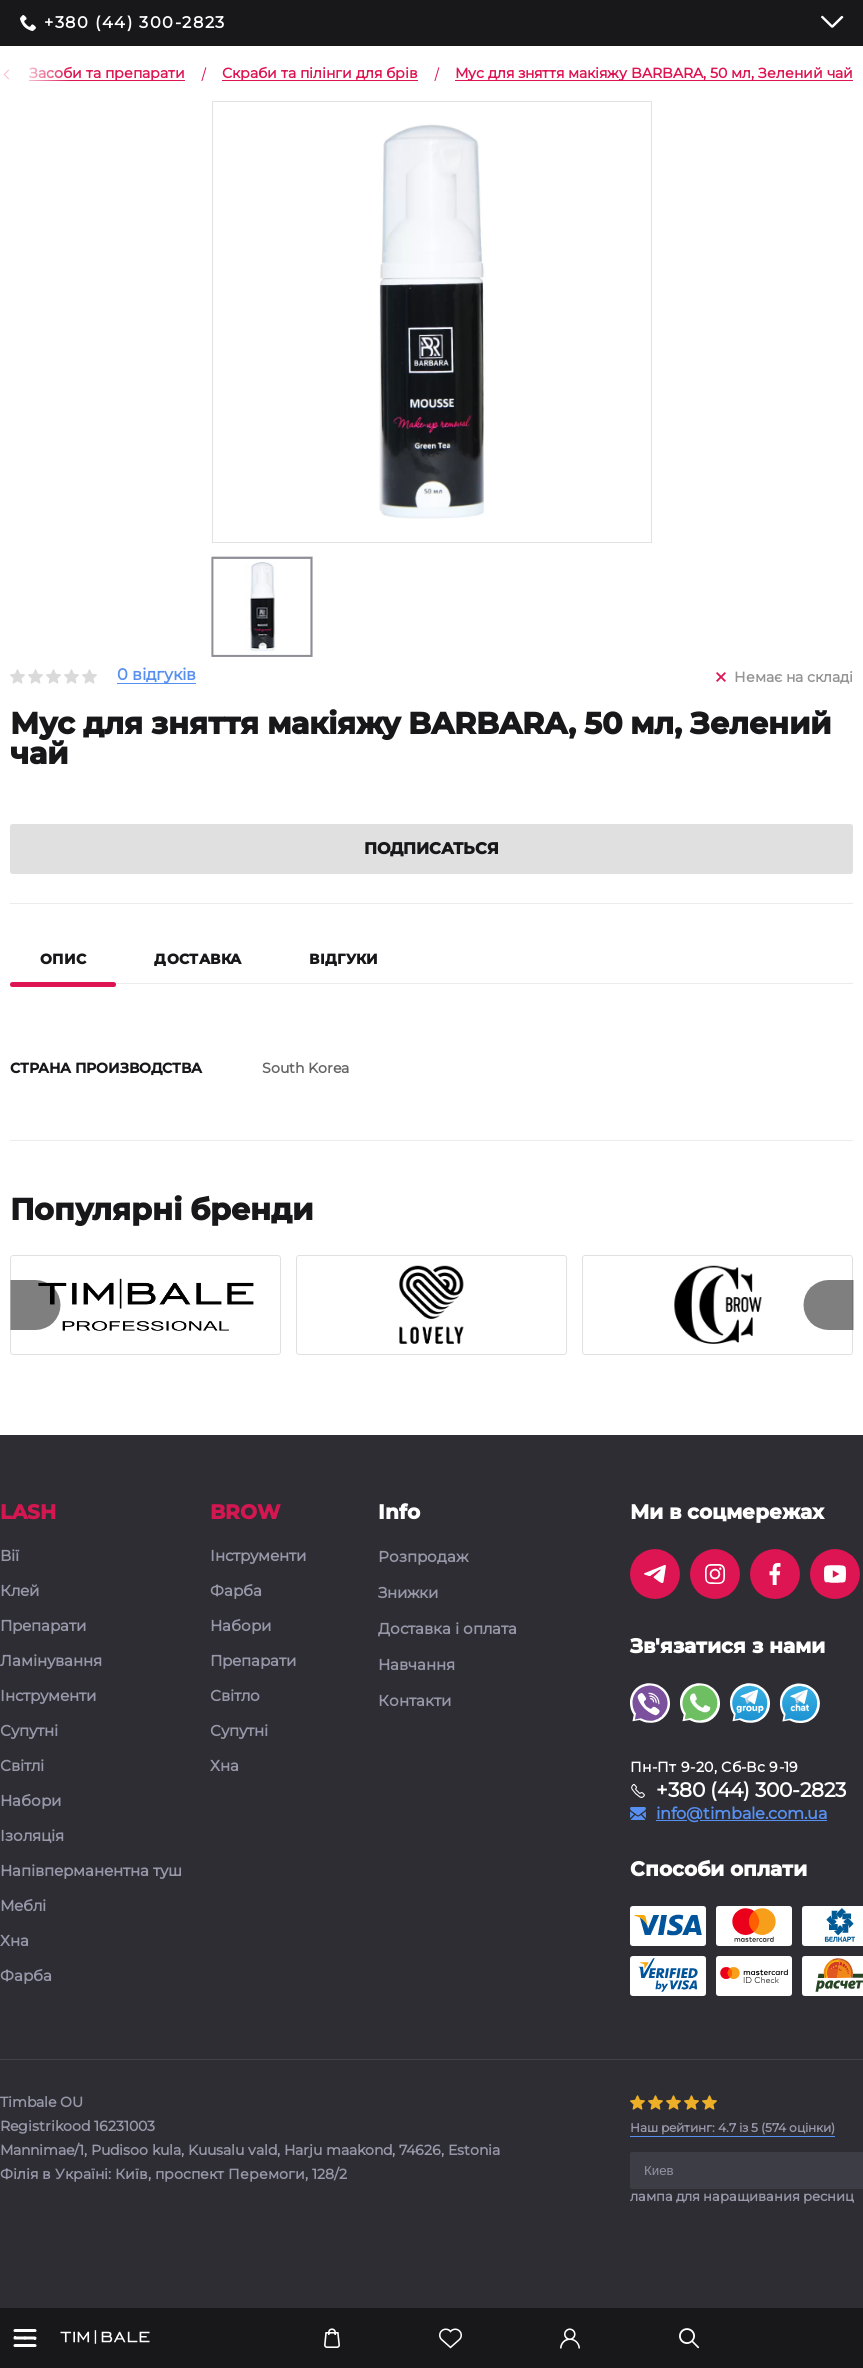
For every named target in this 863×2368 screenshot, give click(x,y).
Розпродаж (423, 1584)
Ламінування (51, 1688)
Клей (19, 1618)
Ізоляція (32, 1863)
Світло (235, 1723)
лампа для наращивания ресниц (742, 2223)
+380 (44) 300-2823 (135, 23)
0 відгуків (156, 675)
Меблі (23, 1933)
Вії (9, 1583)
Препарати (43, 1653)
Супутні (29, 1758)
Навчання (416, 1692)
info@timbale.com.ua (741, 1841)
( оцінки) (732, 2154)
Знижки (408, 1620)
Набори (30, 1828)
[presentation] (35, 1332)
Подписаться (431, 875)
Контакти (414, 1728)
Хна (14, 1968)
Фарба (26, 2003)
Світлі (22, 1793)
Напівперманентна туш (91, 1898)
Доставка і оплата (447, 1656)
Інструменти (48, 1723)
